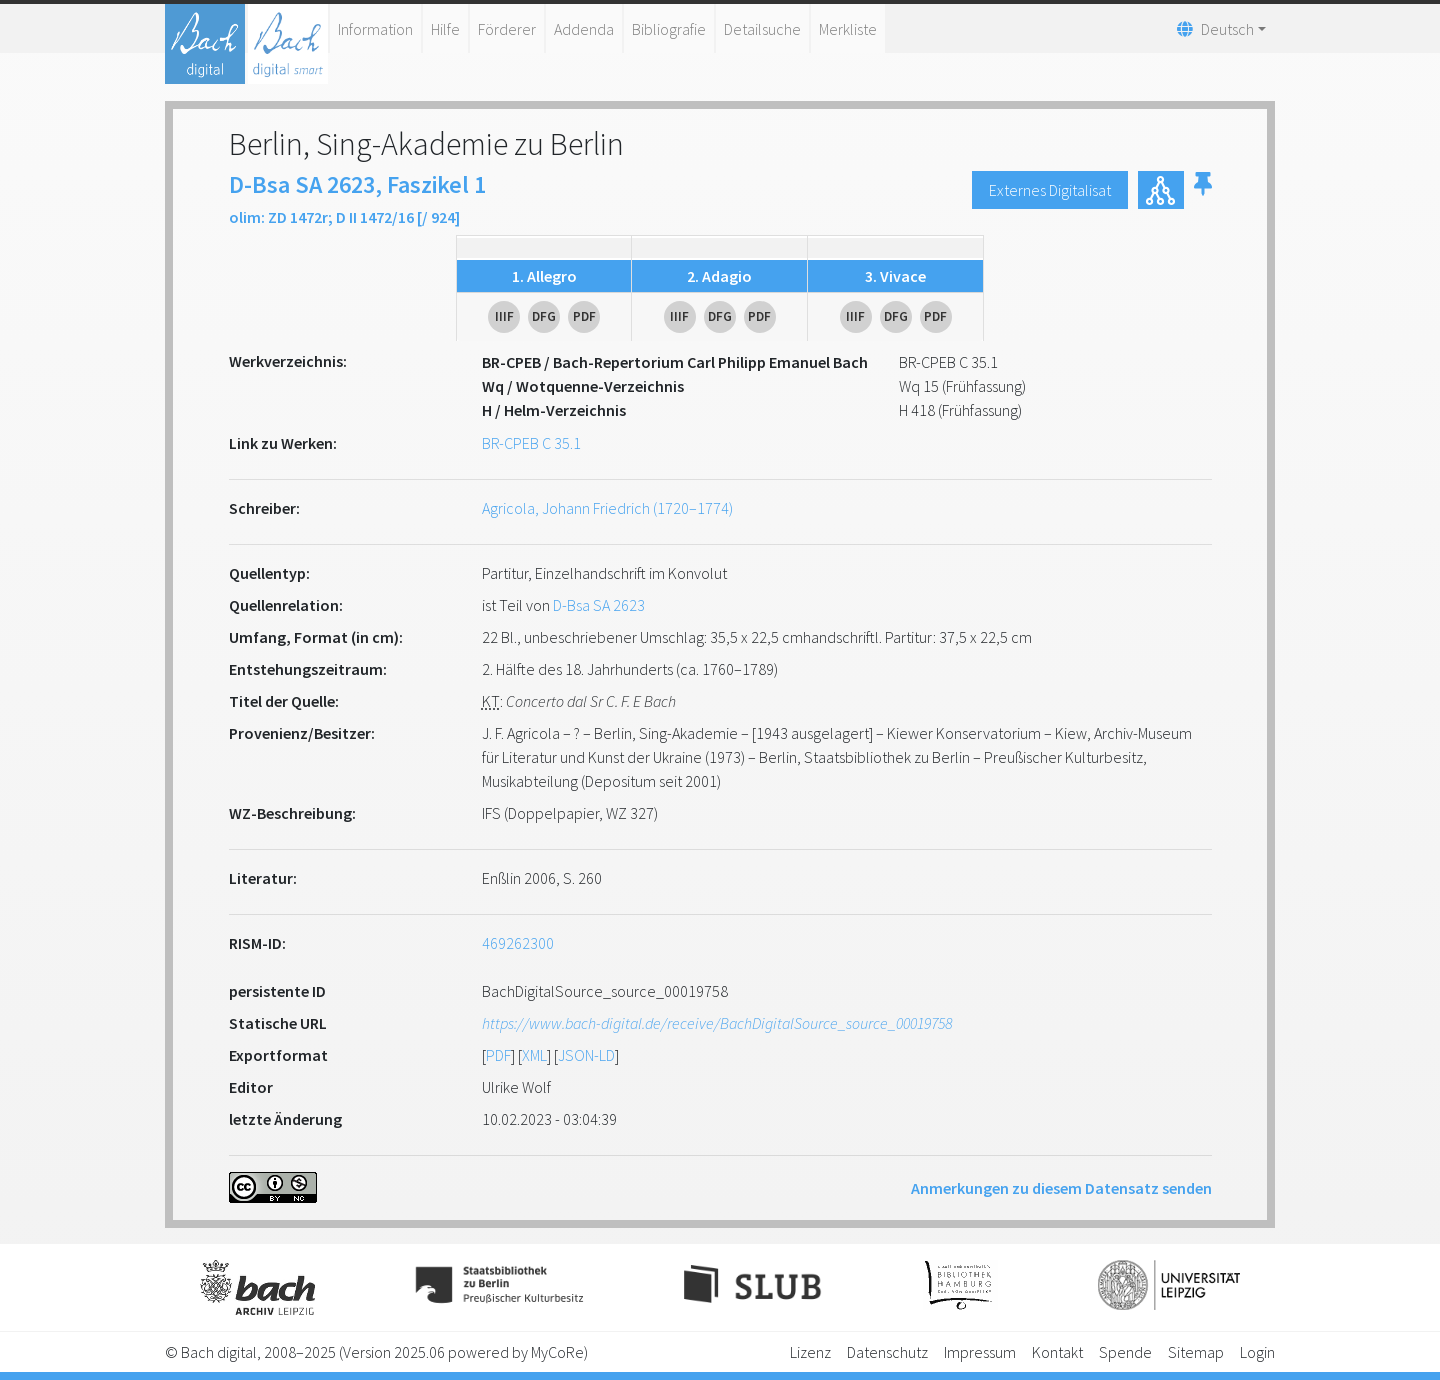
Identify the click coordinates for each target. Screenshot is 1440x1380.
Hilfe (445, 29)
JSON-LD (586, 1055)
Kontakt (1057, 1352)
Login (1257, 1352)
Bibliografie (669, 29)
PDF (498, 1055)
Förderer (507, 29)
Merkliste (848, 29)
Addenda (584, 29)
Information (375, 29)
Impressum (980, 1352)
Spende (1125, 1352)
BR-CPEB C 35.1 (531, 443)
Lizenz (810, 1352)
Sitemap (1196, 1352)
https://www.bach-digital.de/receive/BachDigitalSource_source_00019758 (717, 1023)
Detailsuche (762, 29)
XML (534, 1055)
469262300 (518, 943)
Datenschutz (887, 1352)
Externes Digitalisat (1050, 190)
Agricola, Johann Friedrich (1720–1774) (607, 508)
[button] (1203, 190)
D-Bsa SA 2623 (599, 605)
